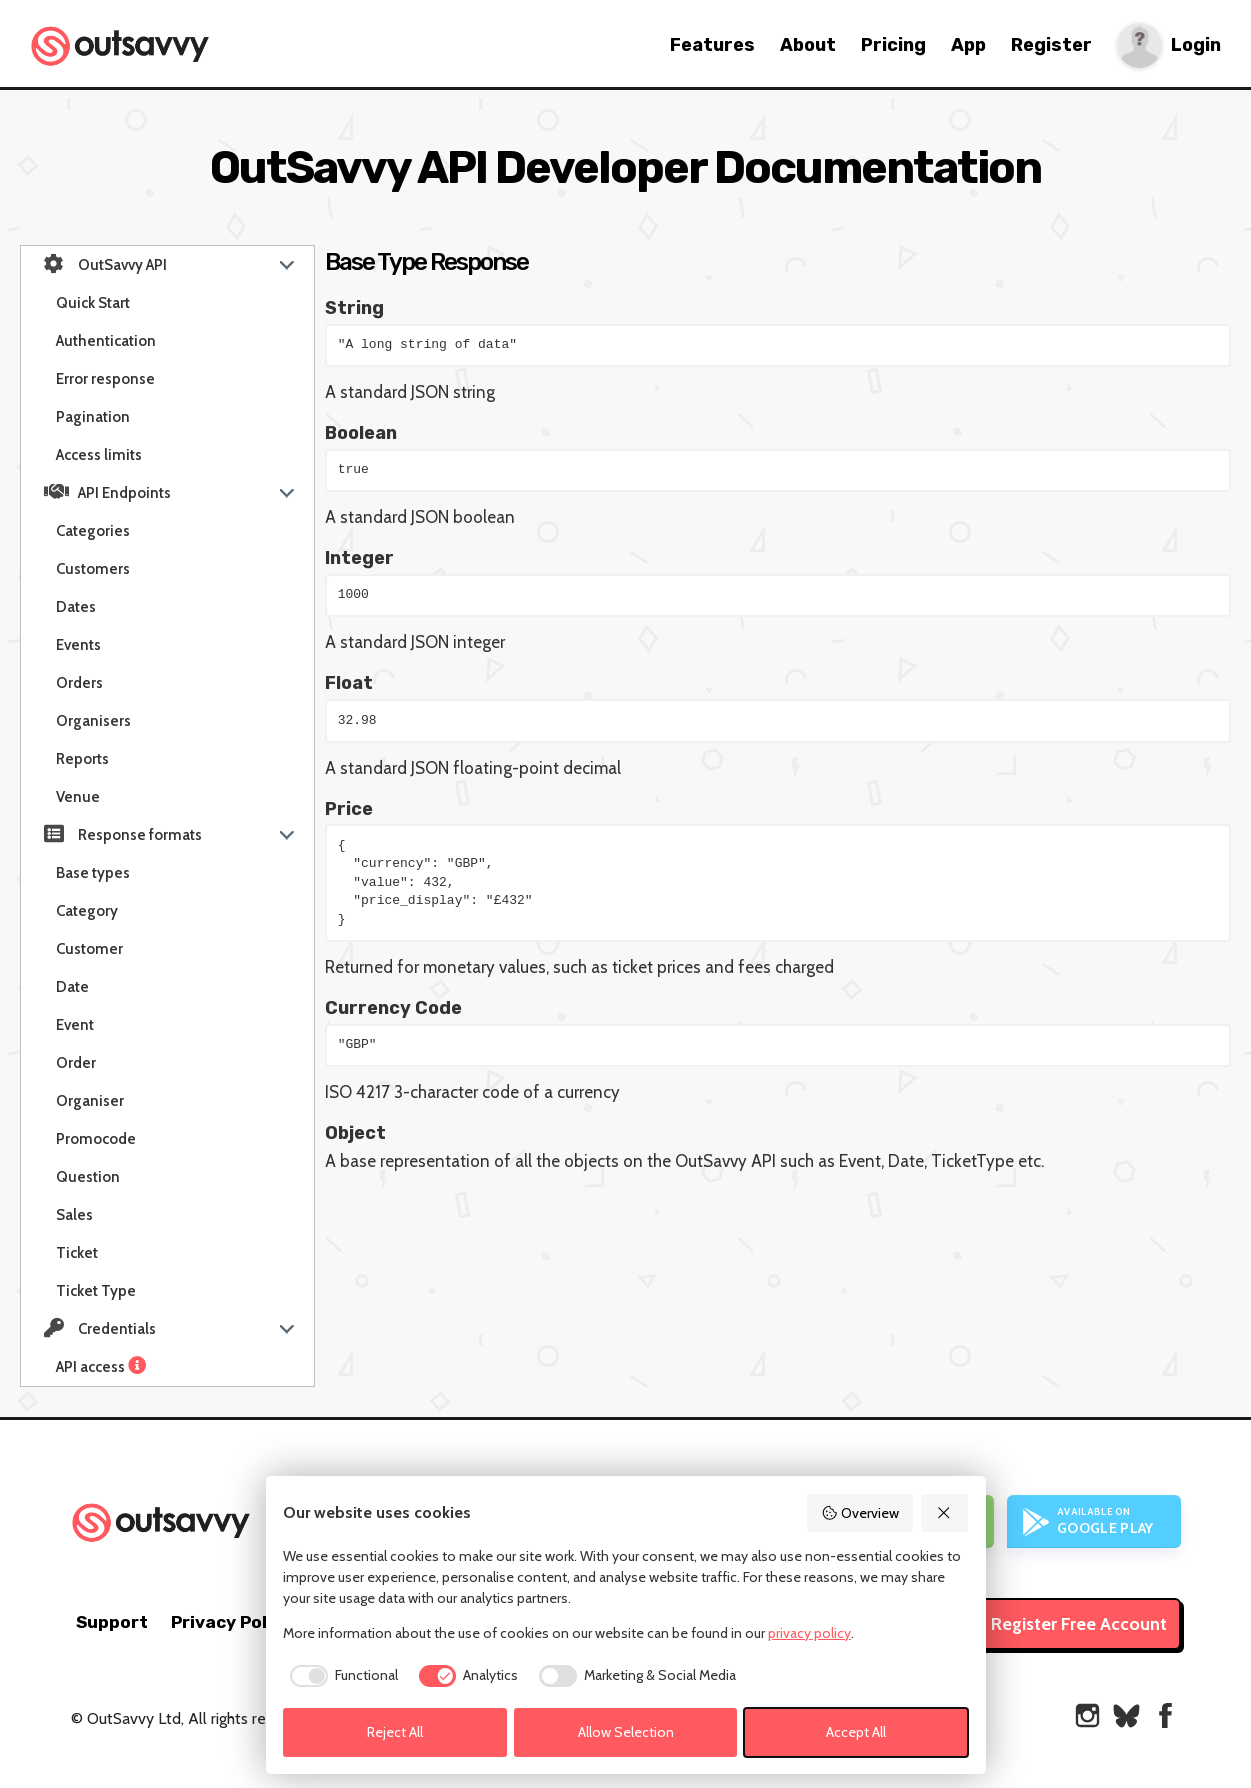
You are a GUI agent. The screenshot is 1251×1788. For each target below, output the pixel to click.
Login (1196, 45)
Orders (79, 683)
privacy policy (809, 1633)
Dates (76, 607)
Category (87, 911)
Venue (78, 797)
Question (88, 1177)
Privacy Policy (231, 1622)
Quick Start (93, 303)
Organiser (90, 1101)
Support (112, 1622)
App (968, 45)
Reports (82, 759)
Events (78, 645)
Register (1051, 45)
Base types (93, 873)
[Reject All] (945, 1513)
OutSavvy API (105, 264)
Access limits (99, 455)
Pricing (893, 45)
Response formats (123, 834)
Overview (860, 1513)
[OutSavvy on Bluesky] (1126, 1715)
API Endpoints (107, 492)
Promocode (96, 1139)
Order (76, 1063)
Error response (105, 379)
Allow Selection (626, 1732)
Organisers (93, 721)
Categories (93, 531)
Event (75, 1025)
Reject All (395, 1732)
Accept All (856, 1732)
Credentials (100, 1328)
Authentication (106, 341)
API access (103, 1367)
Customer (89, 949)
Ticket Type (96, 1291)
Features (712, 45)
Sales (74, 1215)
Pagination (93, 417)
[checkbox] (340, 1676)
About (808, 45)
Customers (93, 569)
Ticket (77, 1253)
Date (72, 987)
